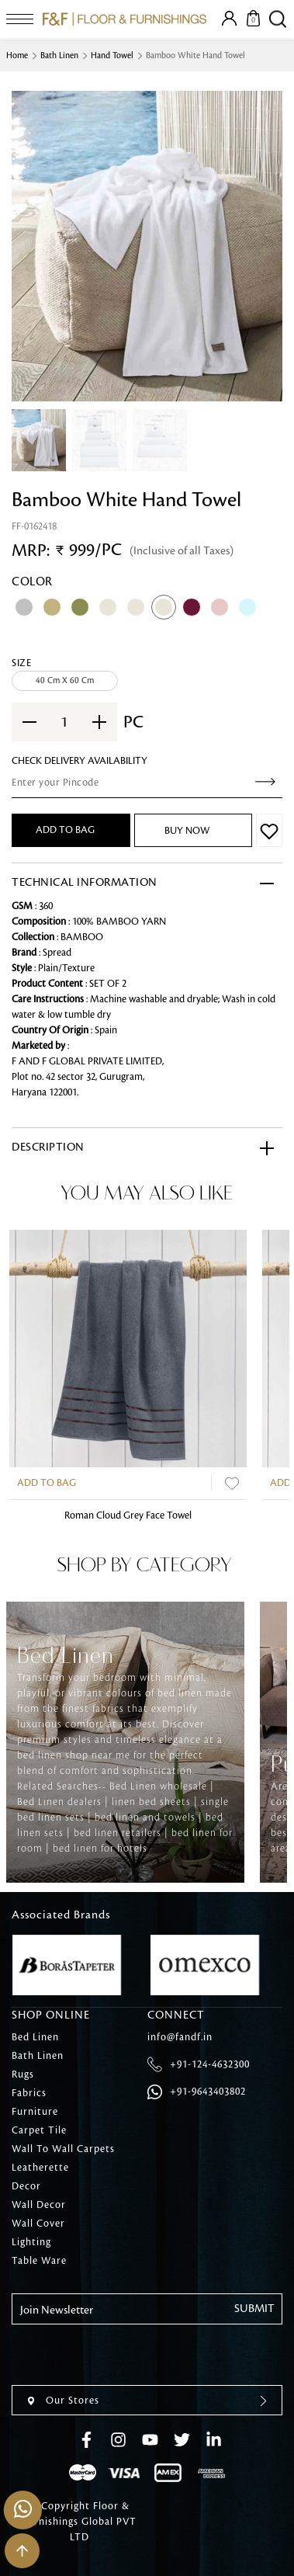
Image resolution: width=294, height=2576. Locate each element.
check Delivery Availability (79, 760)
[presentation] (129, 2354)
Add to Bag (46, 1482)
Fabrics (29, 2093)
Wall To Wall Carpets (63, 2149)
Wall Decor (39, 2204)
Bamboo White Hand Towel (195, 56)
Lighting (31, 2242)
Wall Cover (38, 2223)
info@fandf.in (180, 2037)
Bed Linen (35, 2037)
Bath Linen (59, 56)
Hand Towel (112, 56)
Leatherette (40, 2167)
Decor (26, 2186)
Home (17, 56)
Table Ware (39, 2260)
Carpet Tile (39, 2130)
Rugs (23, 2074)
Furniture (35, 2111)
